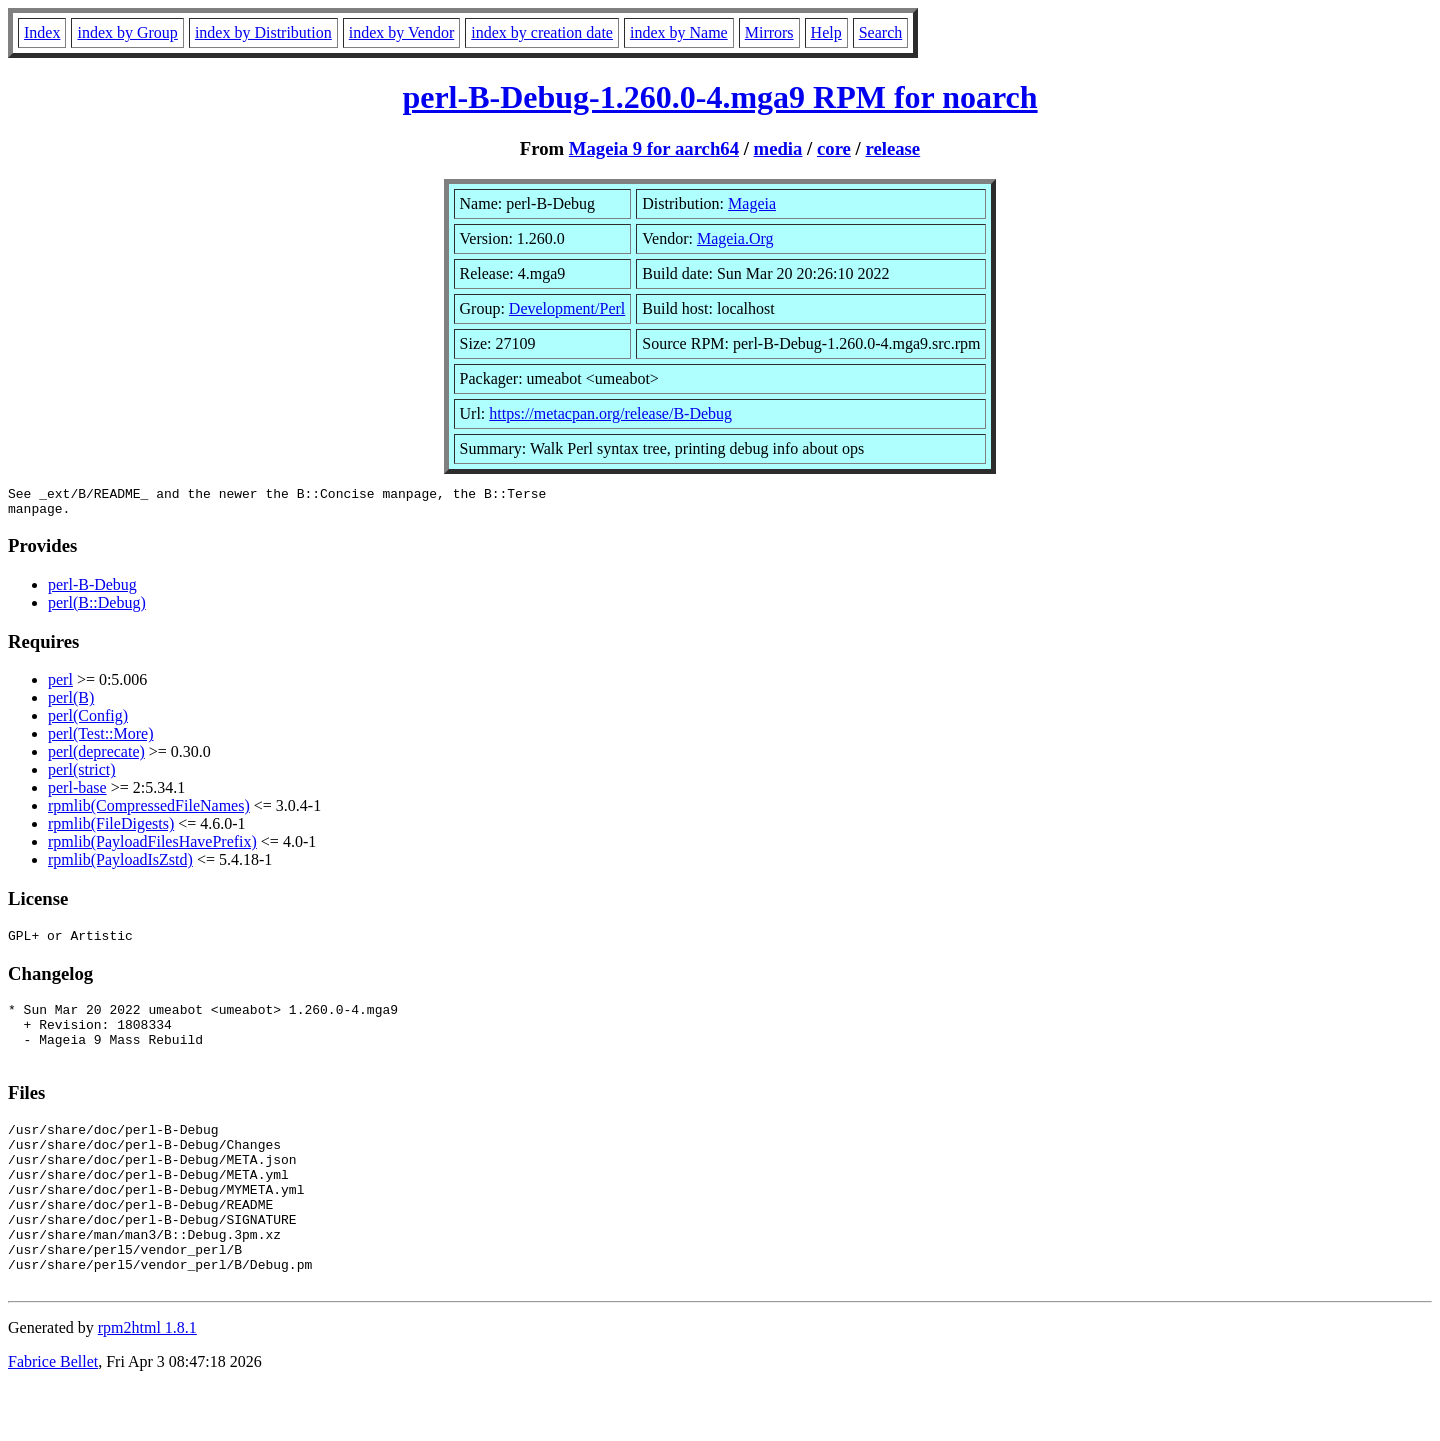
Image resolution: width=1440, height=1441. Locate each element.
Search (881, 32)
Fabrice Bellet (53, 1415)
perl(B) (71, 703)
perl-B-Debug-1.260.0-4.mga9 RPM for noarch (719, 97)
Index (42, 32)
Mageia (752, 203)
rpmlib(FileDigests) (111, 829)
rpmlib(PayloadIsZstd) (120, 865)
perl (60, 685)
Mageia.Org (735, 238)
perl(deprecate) (96, 757)
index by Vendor (401, 32)
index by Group (127, 32)
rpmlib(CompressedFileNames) (149, 811)
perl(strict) (82, 775)
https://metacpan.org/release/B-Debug (610, 413)
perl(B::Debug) (97, 608)
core (834, 148)
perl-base (77, 793)
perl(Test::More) (101, 739)
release (892, 148)
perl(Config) (88, 721)
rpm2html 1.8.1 (147, 1381)
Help (826, 32)
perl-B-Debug (92, 590)
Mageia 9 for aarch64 (654, 148)
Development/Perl (567, 308)
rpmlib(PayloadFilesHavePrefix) (152, 847)
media (778, 148)
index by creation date (542, 32)
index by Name (679, 32)
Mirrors (769, 32)
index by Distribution (263, 32)
